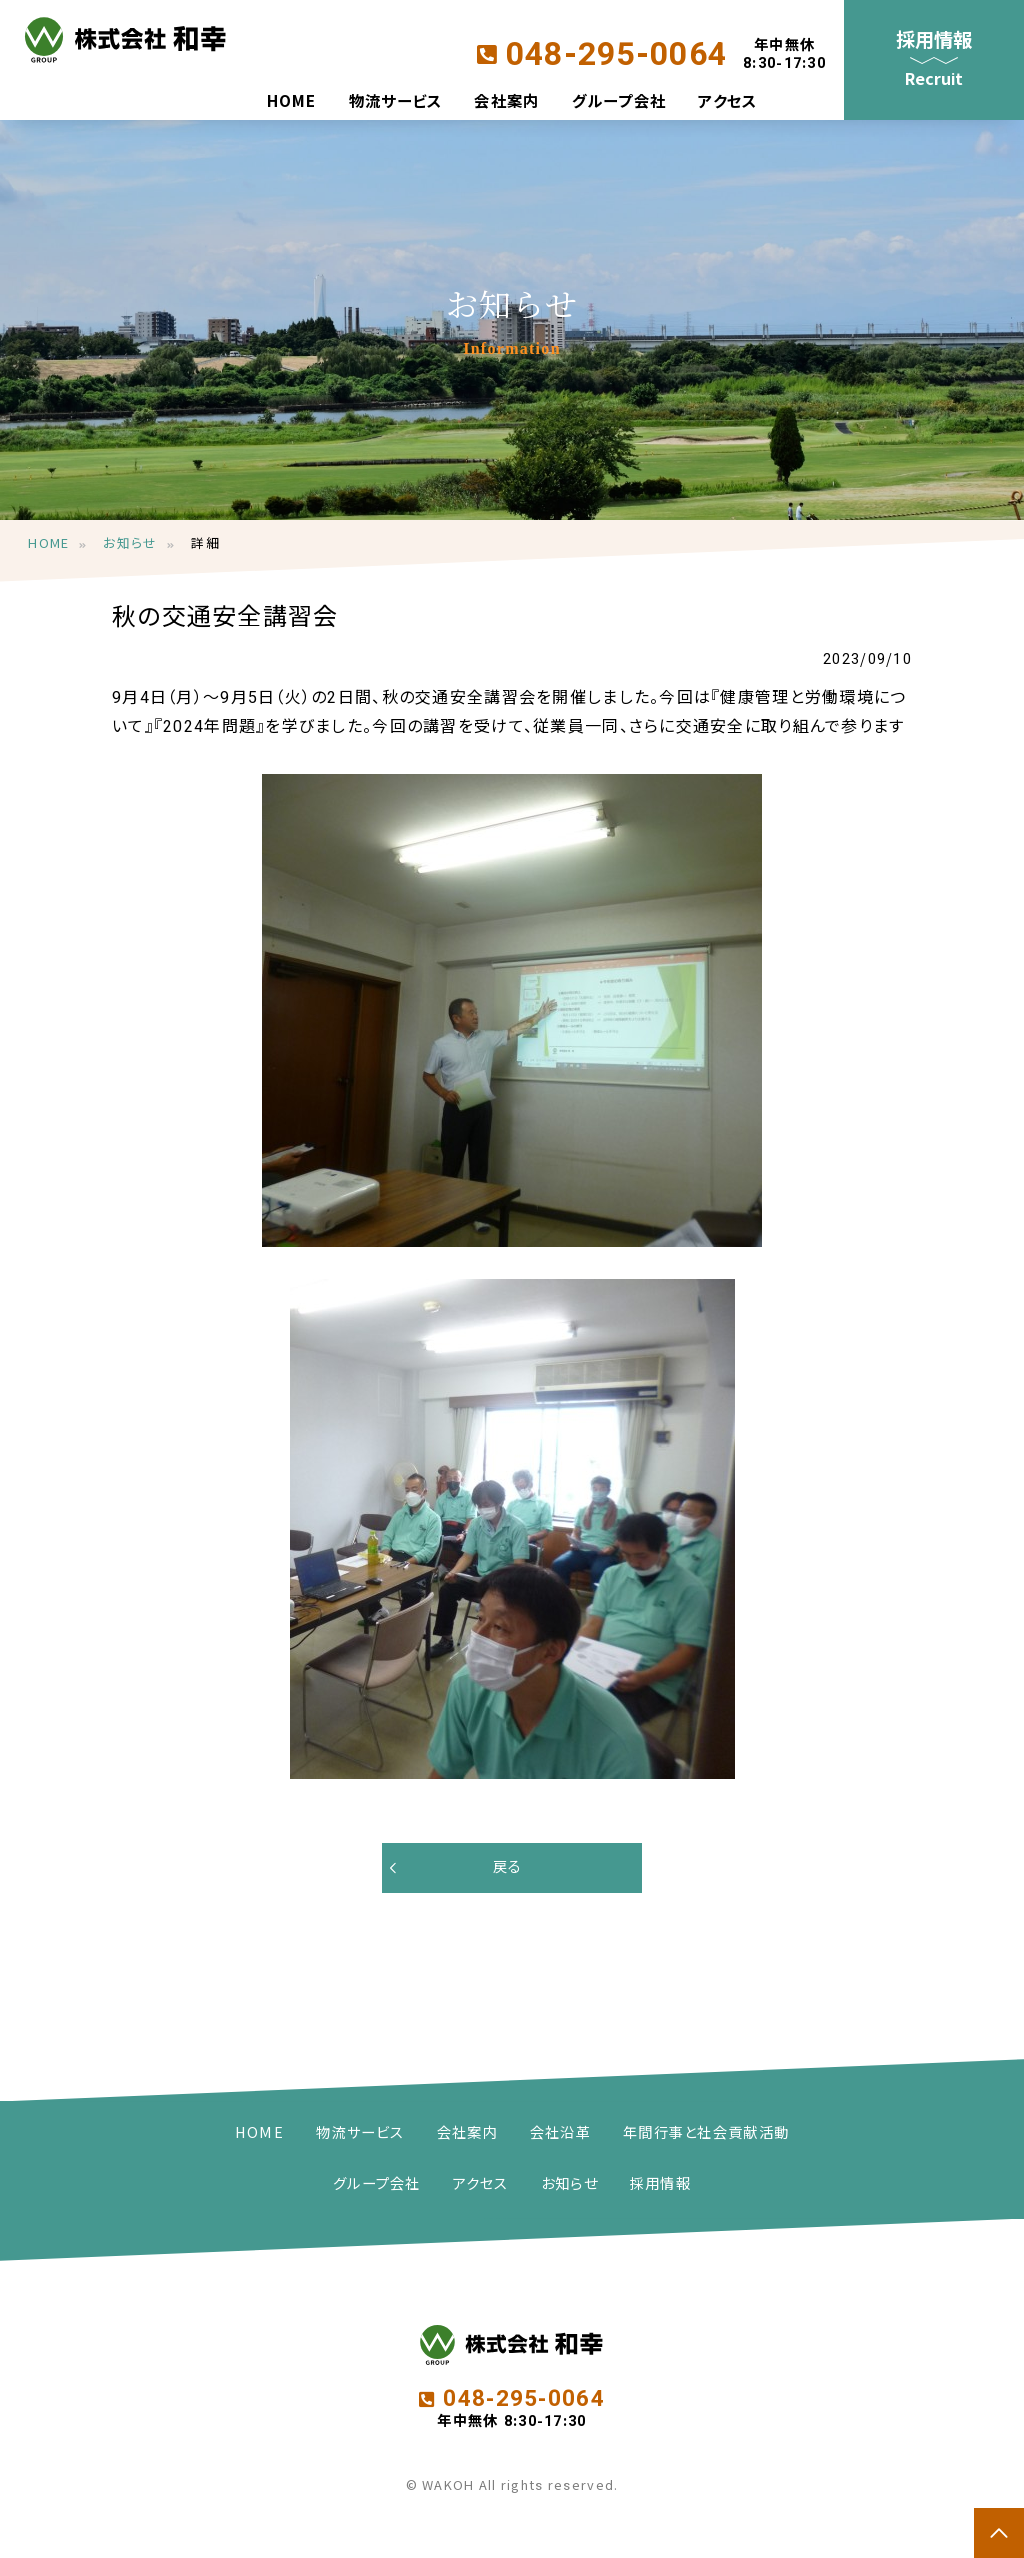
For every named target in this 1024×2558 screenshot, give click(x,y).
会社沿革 (560, 2133)
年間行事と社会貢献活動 (706, 2133)
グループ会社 (619, 103)
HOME (292, 103)
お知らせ (130, 544)
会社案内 (506, 103)
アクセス (727, 103)
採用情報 (660, 2184)
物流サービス (396, 103)
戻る (508, 1867)
